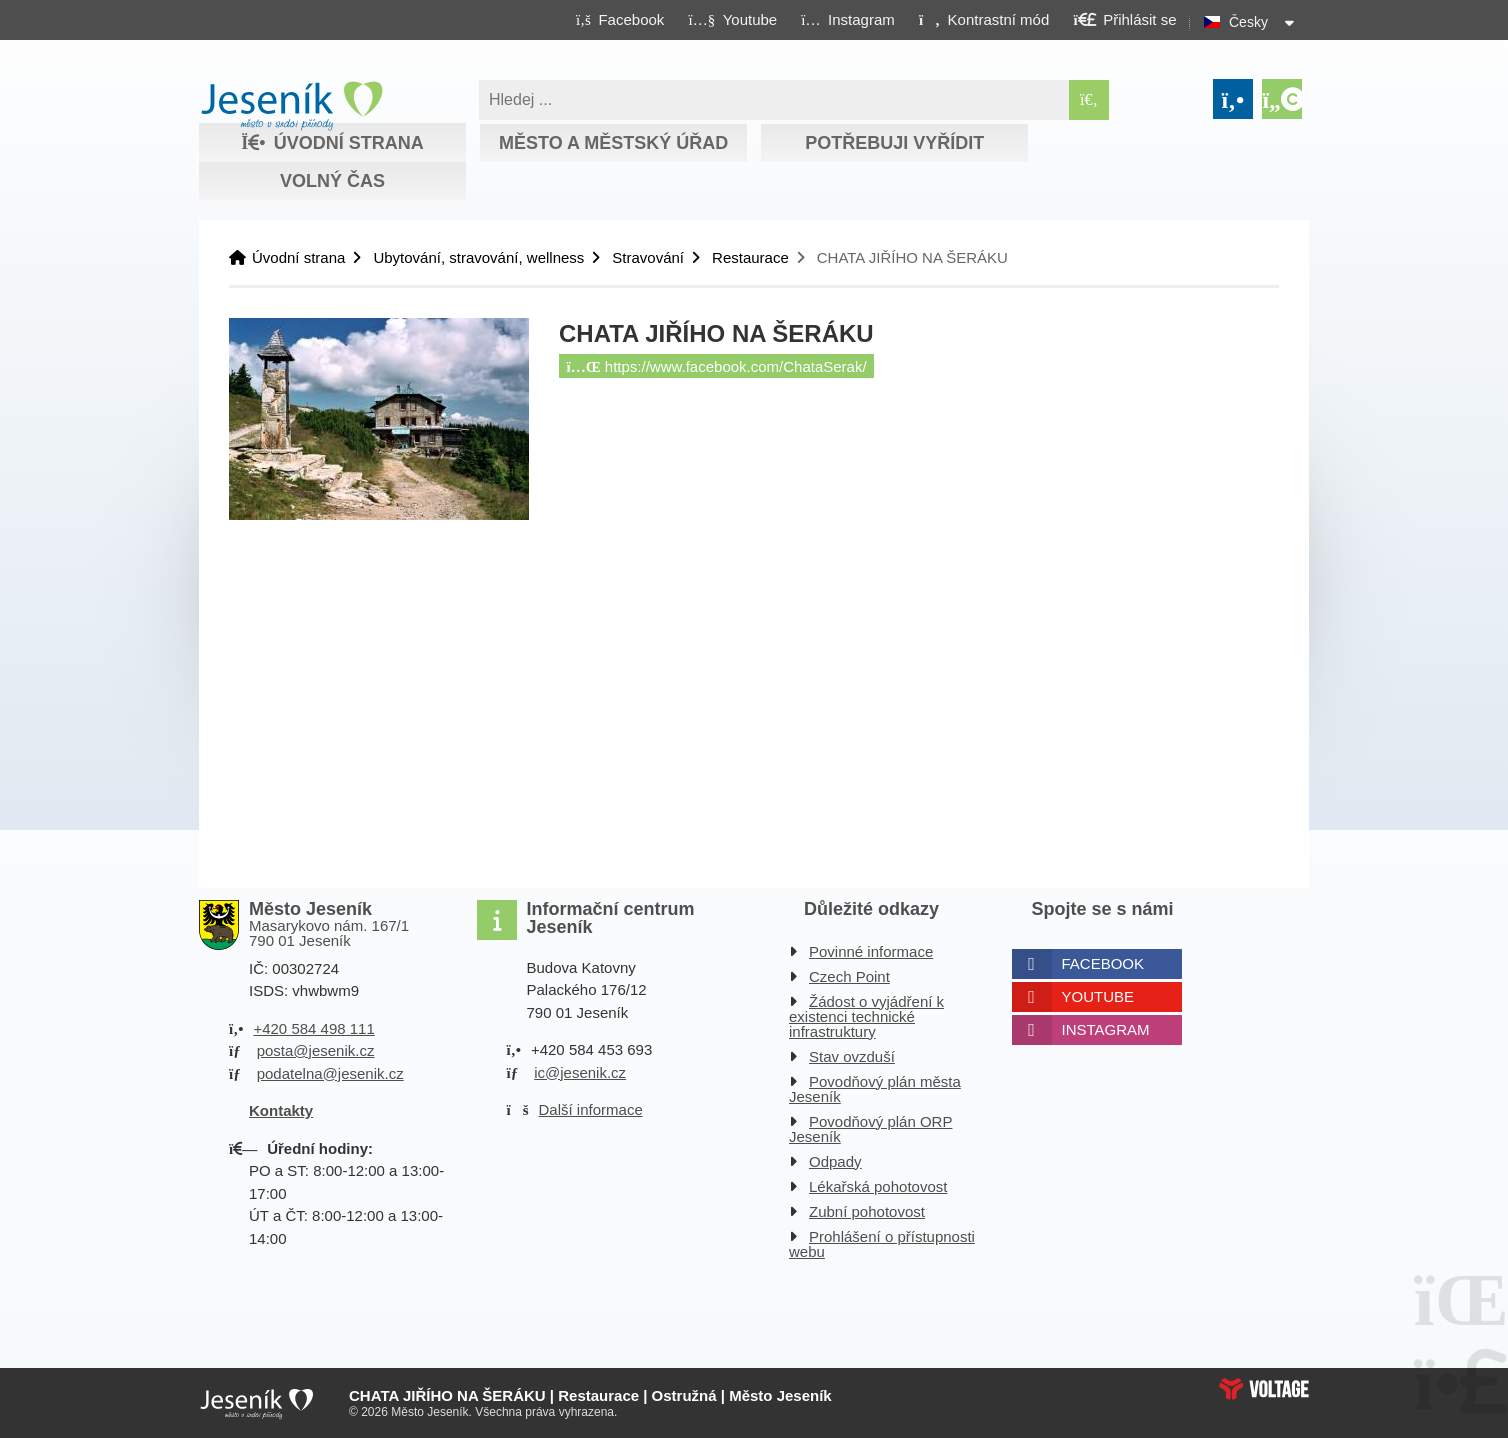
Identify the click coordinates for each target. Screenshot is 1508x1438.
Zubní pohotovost (867, 1211)
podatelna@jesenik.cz (330, 1073)
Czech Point (849, 976)
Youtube (1098, 996)
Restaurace (750, 257)
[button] (983, 19)
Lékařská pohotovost (878, 1186)
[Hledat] (1089, 100)
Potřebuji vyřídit (894, 143)
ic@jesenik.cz (580, 1072)
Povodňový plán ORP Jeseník (870, 1129)
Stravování (648, 257)
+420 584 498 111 (313, 1028)
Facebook (1103, 963)
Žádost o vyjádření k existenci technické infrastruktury (866, 1016)
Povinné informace (871, 951)
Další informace (591, 1109)
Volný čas (332, 181)
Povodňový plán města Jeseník (875, 1089)
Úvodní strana (291, 106)
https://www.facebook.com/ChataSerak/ (717, 366)
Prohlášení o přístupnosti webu (882, 1244)
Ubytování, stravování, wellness (478, 257)
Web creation (1264, 1389)
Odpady (835, 1161)
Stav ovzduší (852, 1056)
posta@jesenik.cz (316, 1050)
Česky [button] (1248, 22)
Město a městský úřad (613, 143)
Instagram (1106, 1029)
